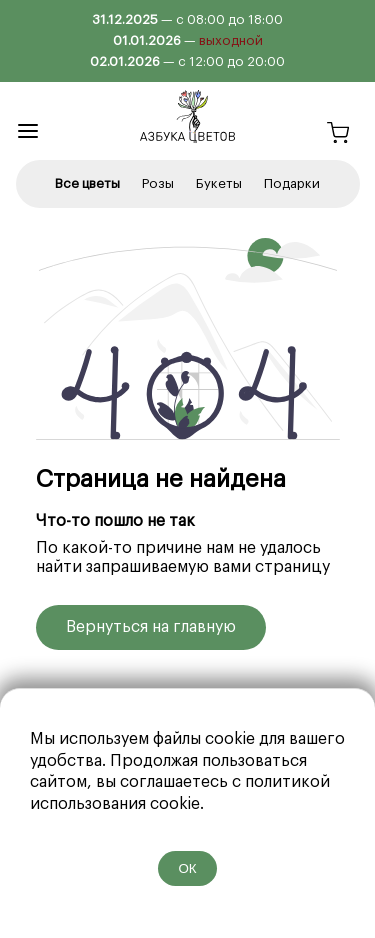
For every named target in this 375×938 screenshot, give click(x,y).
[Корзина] (338, 135)
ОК (187, 868)
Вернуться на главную (151, 627)
